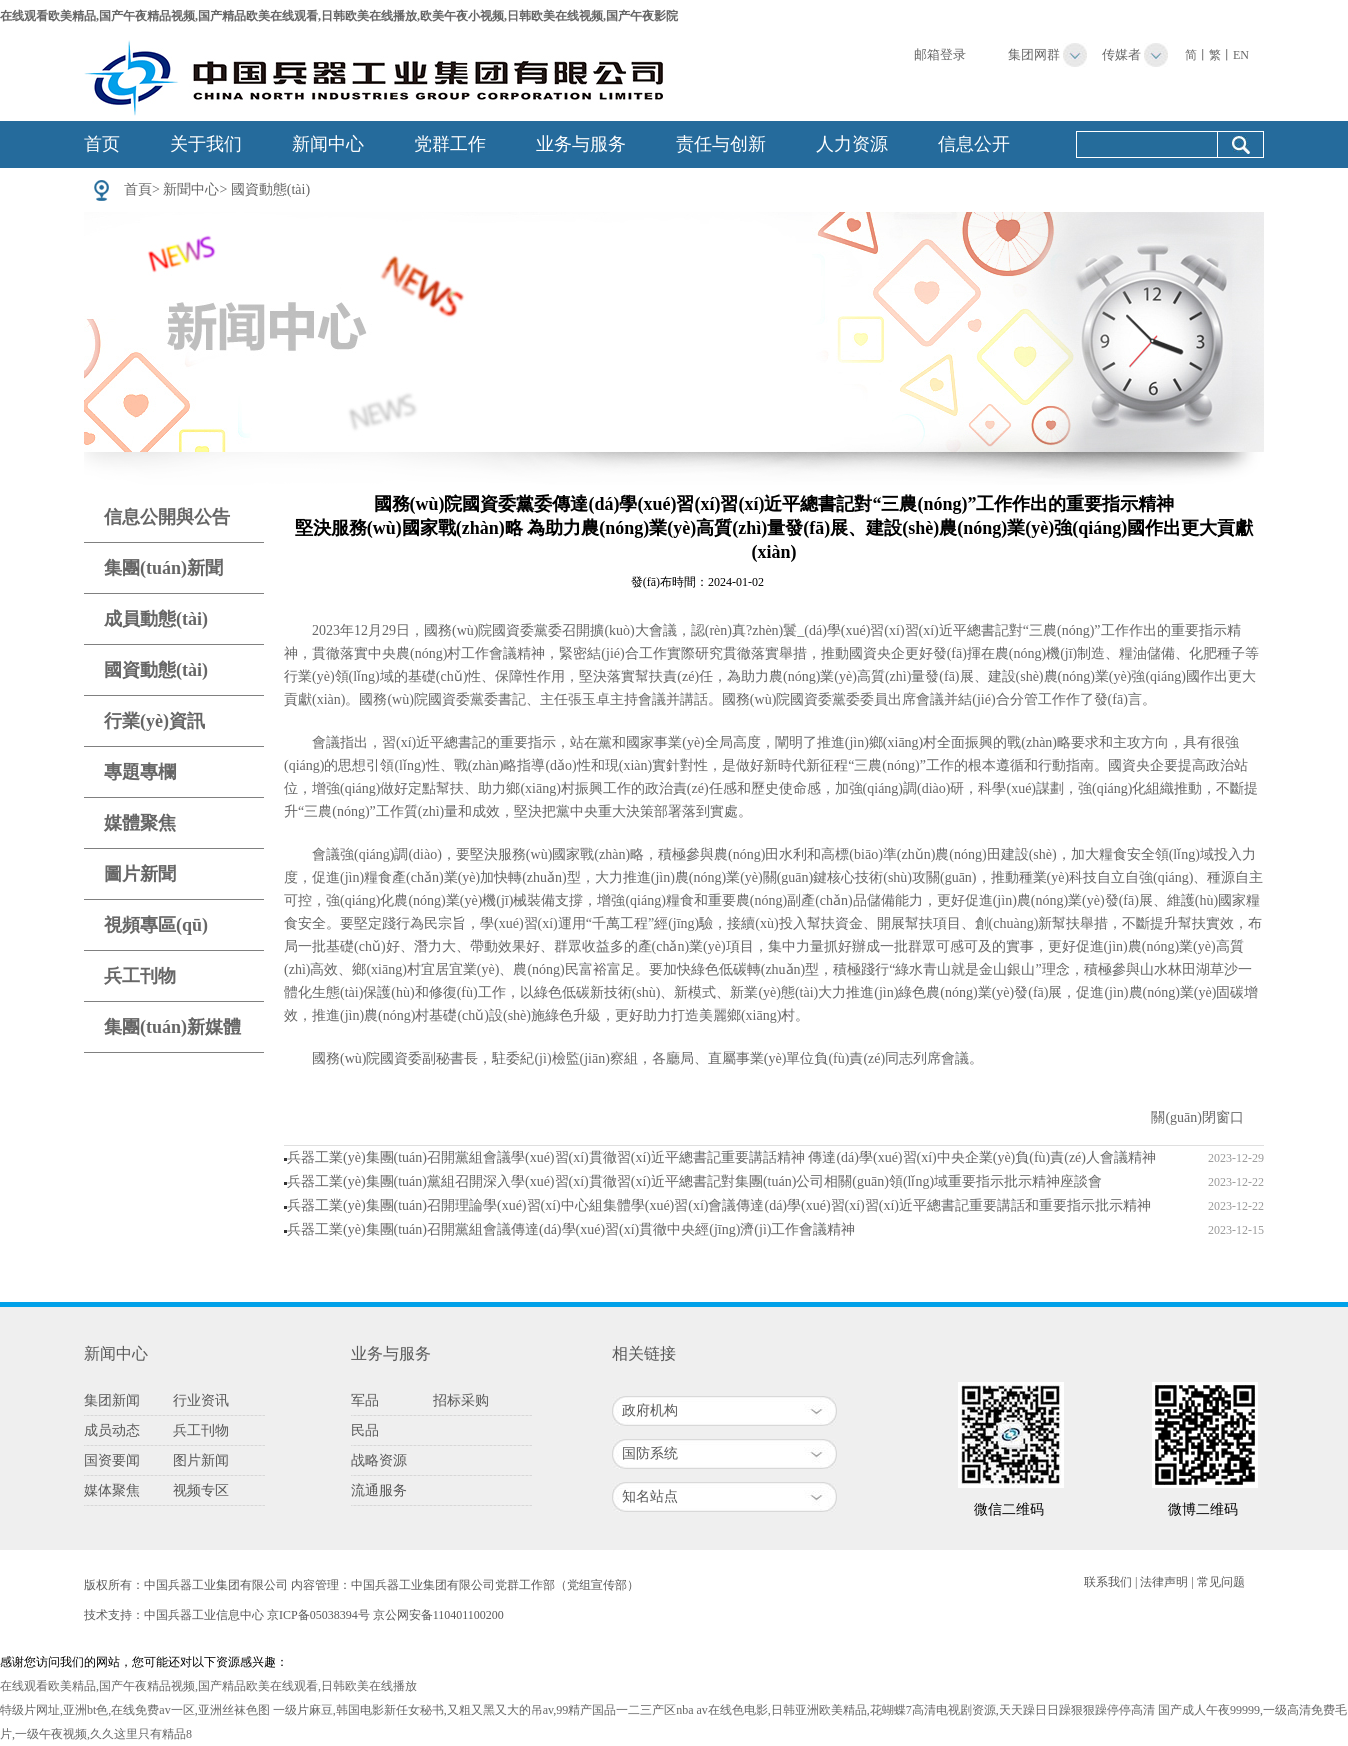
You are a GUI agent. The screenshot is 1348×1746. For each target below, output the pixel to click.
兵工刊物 (140, 976)
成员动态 (112, 1430)
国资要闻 (112, 1460)
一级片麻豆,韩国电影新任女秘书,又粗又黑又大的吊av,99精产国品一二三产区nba (483, 1710)
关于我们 (206, 144)
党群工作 (450, 144)
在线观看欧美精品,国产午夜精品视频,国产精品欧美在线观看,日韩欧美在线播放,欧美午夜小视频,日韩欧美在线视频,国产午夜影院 (339, 16)
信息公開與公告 (167, 517)
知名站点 (650, 1496)
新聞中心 (191, 189)
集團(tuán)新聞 (163, 568)
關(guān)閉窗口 (1197, 1117)
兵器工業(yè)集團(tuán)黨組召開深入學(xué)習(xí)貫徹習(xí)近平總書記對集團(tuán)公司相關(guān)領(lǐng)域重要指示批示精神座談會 (694, 1181)
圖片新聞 (140, 874)
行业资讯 (201, 1400)
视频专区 (201, 1490)
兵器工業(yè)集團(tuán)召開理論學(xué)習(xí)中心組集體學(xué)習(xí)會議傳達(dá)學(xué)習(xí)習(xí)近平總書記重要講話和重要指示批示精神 (719, 1205)
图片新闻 (201, 1460)
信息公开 (974, 144)
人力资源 (852, 144)
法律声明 (1164, 1582)
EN (1241, 55)
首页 (102, 144)
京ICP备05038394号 (318, 1615)
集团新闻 (112, 1400)
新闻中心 (328, 144)
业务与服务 (581, 144)
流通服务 (379, 1490)
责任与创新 (721, 144)
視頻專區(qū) (156, 925)
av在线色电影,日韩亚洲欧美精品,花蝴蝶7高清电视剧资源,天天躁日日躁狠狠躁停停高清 (926, 1710)
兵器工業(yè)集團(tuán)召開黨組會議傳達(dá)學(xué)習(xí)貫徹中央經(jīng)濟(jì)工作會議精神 (571, 1229)
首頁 (138, 189)
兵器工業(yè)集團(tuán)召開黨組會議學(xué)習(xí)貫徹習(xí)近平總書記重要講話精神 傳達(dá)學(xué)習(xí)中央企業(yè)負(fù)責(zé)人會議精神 (721, 1157)
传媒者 (1121, 54)
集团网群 (1034, 54)
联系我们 (1108, 1582)
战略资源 (379, 1460)
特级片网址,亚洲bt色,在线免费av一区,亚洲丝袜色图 (135, 1710)
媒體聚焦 (140, 823)
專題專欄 (140, 772)
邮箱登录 (940, 54)
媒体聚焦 (112, 1490)
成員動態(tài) (156, 619)
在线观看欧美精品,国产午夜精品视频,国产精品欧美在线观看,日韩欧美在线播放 (208, 1686)
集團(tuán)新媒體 (172, 1027)
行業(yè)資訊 (154, 721)
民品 (365, 1430)
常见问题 (1221, 1582)
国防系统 (650, 1453)
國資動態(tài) (270, 189)
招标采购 (461, 1400)
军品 (365, 1400)
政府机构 (650, 1410)
